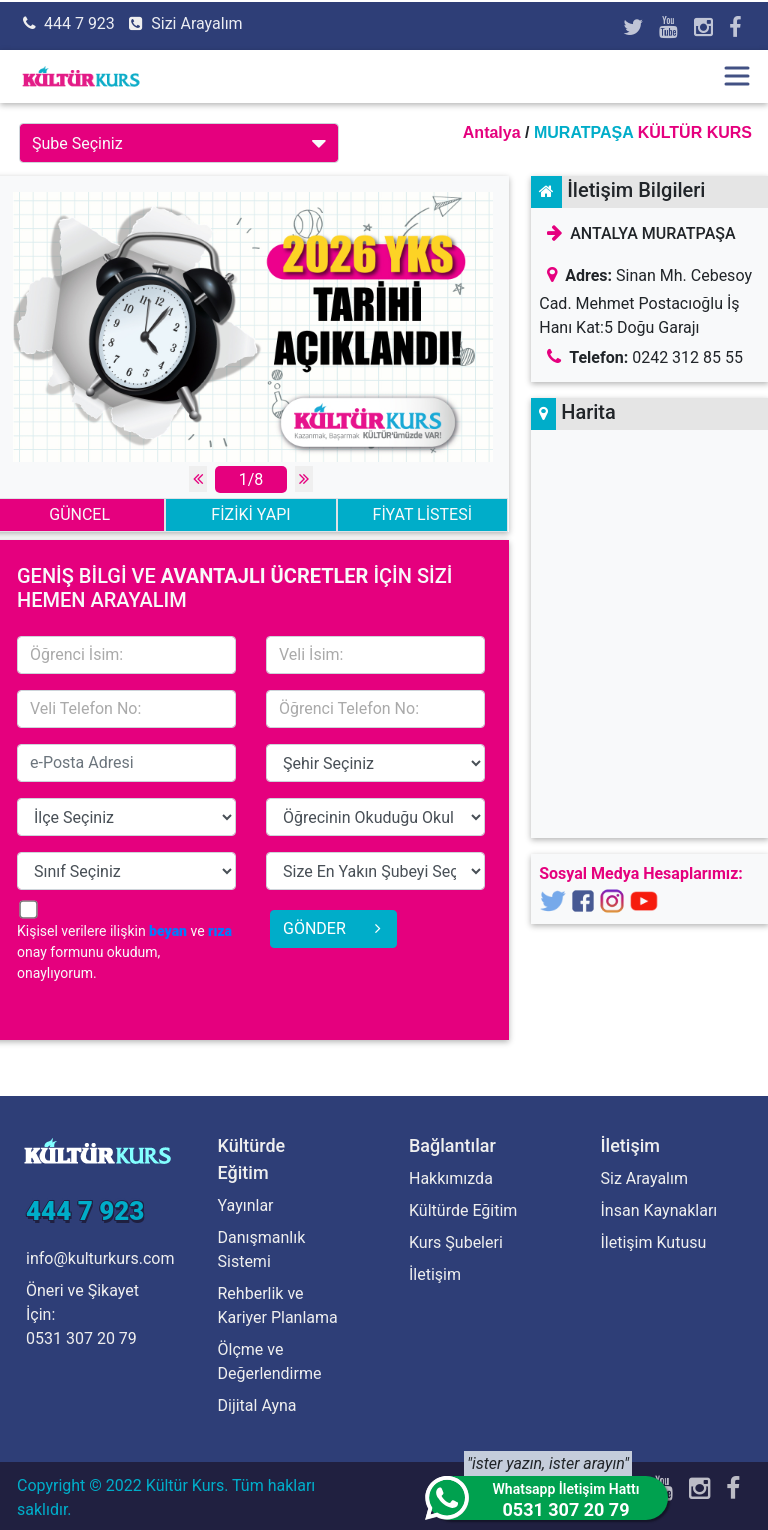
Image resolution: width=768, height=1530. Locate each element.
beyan (168, 931)
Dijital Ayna (257, 1405)
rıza (220, 931)
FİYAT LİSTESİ (422, 514)
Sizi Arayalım (196, 23)
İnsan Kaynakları (659, 1210)
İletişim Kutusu (654, 1242)
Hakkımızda (451, 1178)
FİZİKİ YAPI (250, 514)
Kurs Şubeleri (456, 1242)
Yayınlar (246, 1205)
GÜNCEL (79, 514)
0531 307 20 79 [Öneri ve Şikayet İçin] (81, 1338)
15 (375, 763)
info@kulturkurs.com (100, 1258)
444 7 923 (79, 23)
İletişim (435, 1274)
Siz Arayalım (644, 1178)
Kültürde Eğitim (463, 1210)
